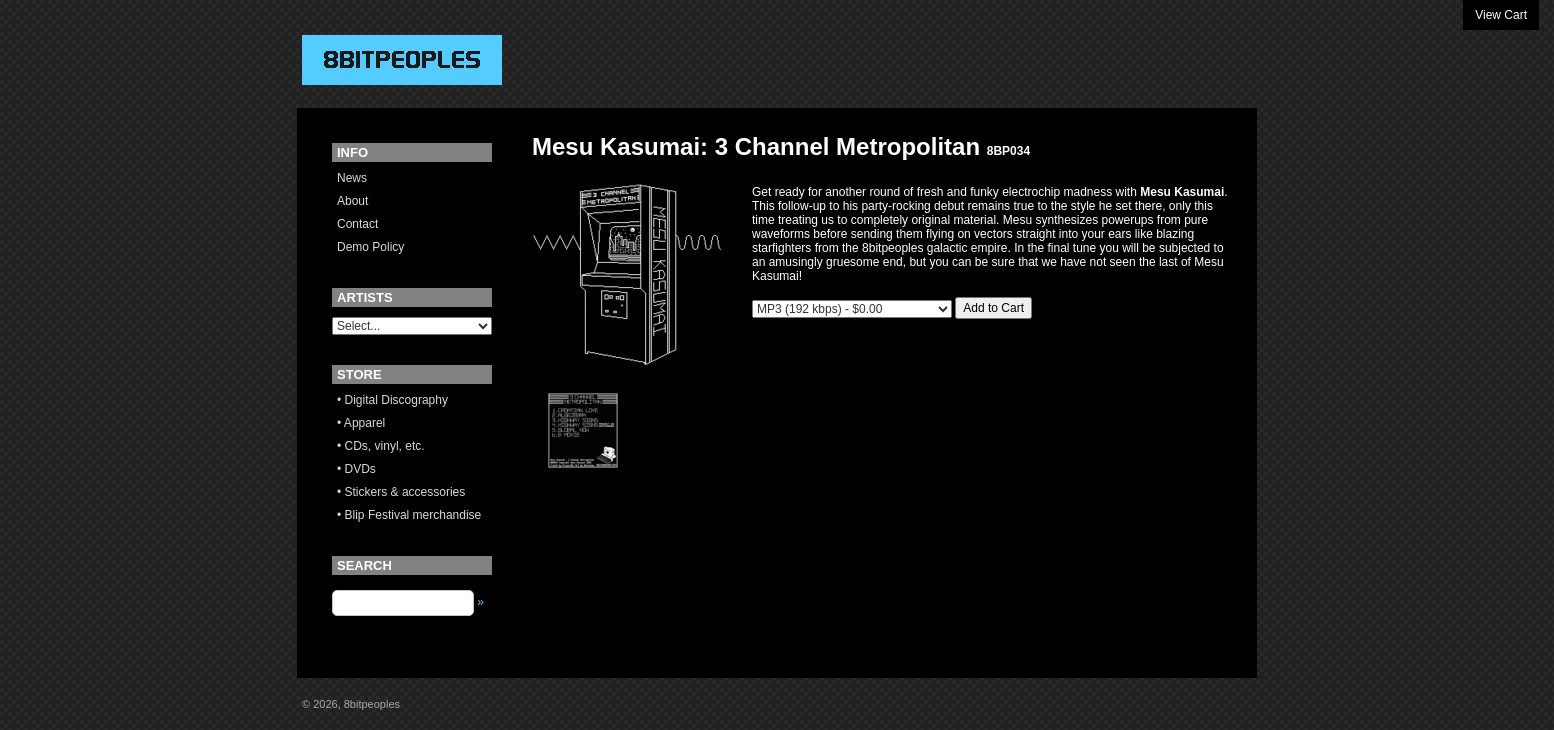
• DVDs (356, 469)
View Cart (1501, 15)
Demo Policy (370, 247)
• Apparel (361, 423)
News (352, 178)
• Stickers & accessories (401, 492)
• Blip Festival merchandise (409, 515)
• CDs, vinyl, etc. (381, 446)
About (352, 201)
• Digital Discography (392, 400)
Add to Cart (993, 308)
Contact (357, 224)
